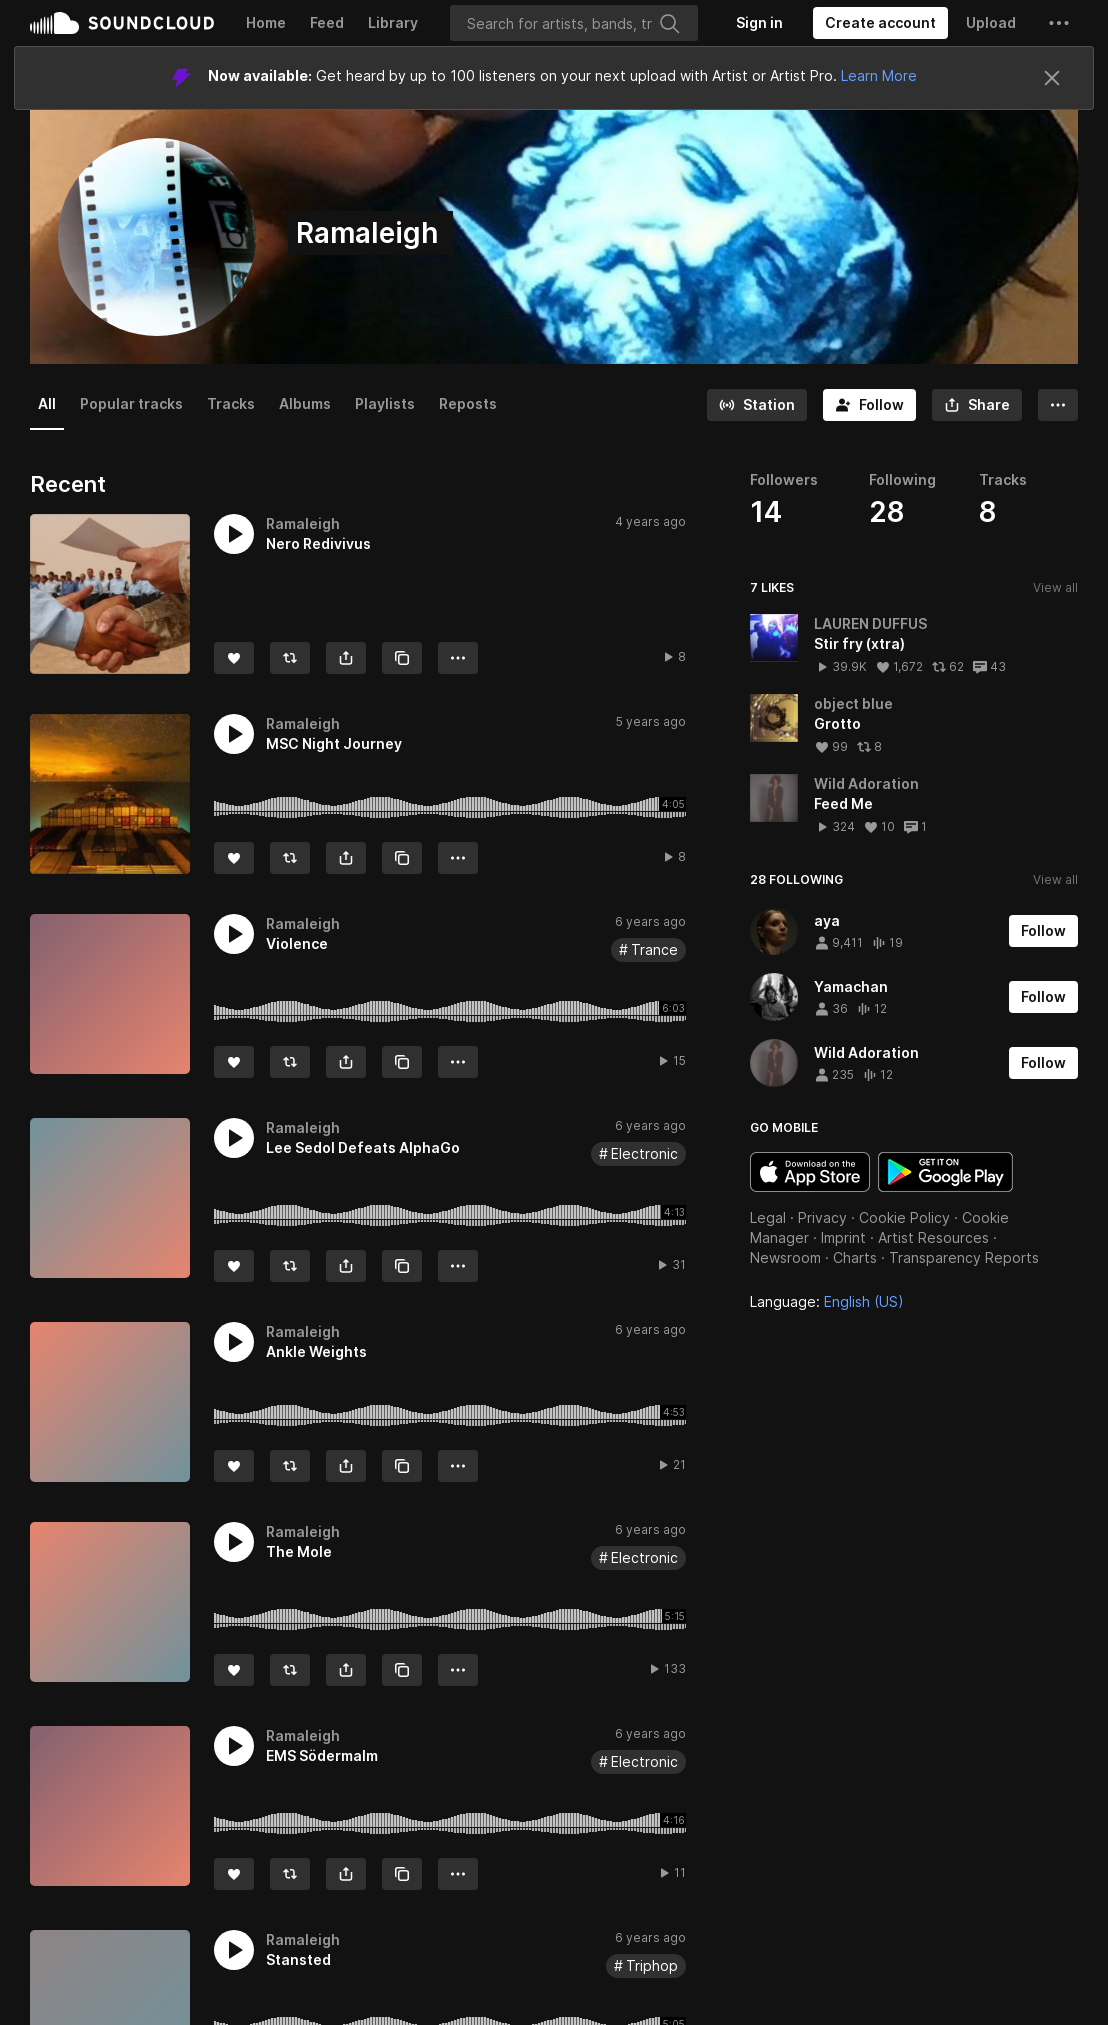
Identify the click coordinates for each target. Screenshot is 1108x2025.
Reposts (468, 403)
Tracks (231, 403)
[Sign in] (759, 23)
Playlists (385, 403)
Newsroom (785, 1257)
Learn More (879, 75)
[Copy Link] (402, 658)
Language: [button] (827, 1301)
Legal (768, 1217)
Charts (855, 1257)
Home (266, 22)
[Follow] (869, 405)
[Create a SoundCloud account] (880, 23)
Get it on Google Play (945, 1172)
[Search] (574, 23)
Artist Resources (933, 1237)
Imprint (843, 1237)
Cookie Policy (904, 1217)
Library (393, 22)
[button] (1059, 23)
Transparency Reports (964, 1257)
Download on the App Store (810, 1172)
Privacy (822, 1217)
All (47, 403)
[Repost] (290, 658)
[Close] (1052, 78)
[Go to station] (757, 405)
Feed (327, 22)
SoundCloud (122, 23)
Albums (305, 403)
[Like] (234, 658)
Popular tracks (131, 403)
